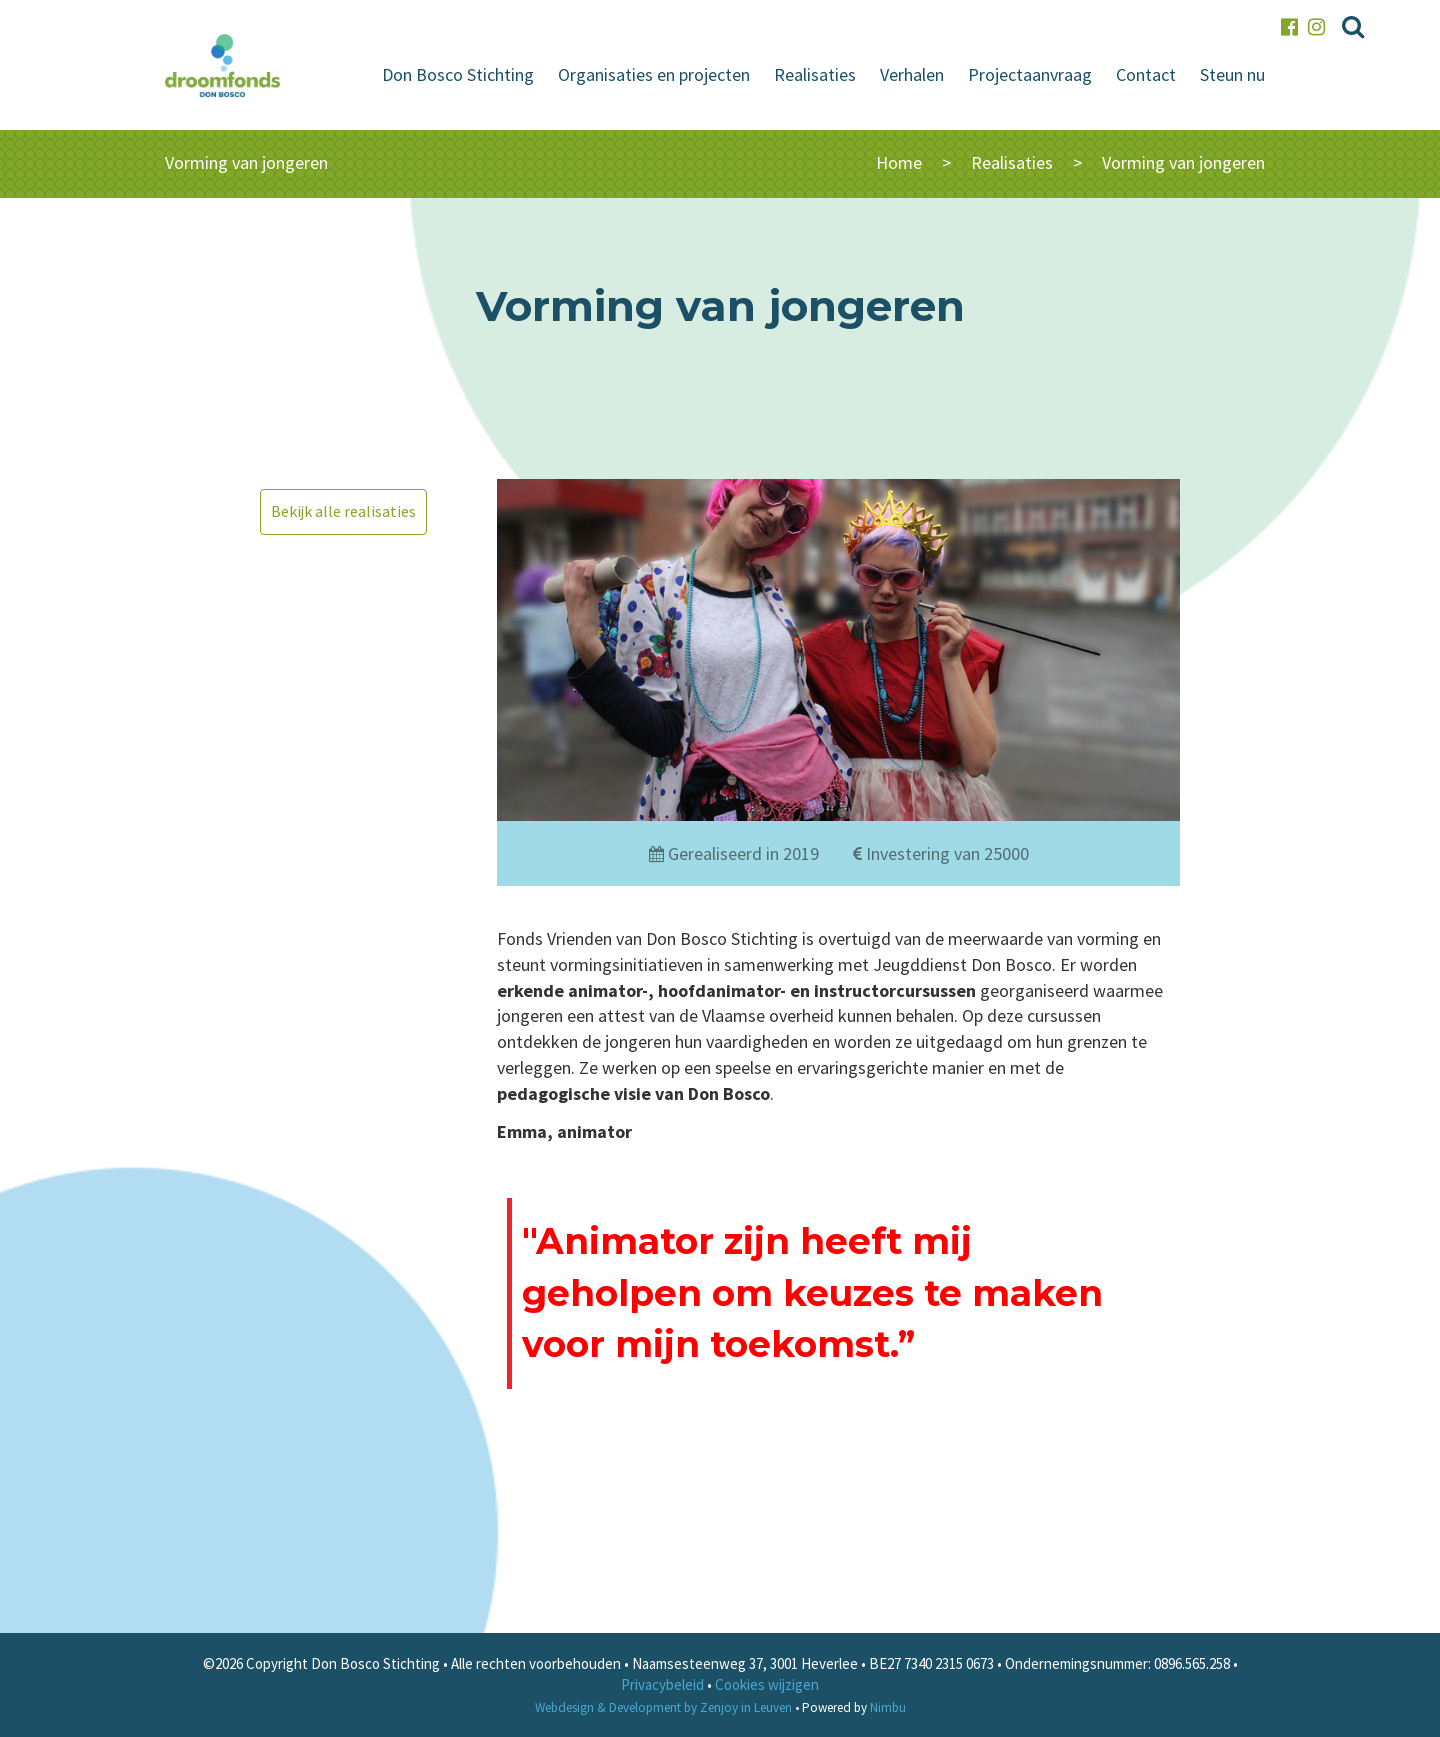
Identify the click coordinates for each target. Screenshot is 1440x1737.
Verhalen (912, 74)
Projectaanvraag (1030, 74)
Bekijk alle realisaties (343, 511)
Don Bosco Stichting (458, 74)
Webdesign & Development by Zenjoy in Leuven (663, 1707)
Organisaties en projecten (654, 74)
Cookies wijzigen (767, 1684)
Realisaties (815, 74)
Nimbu (888, 1707)
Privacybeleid (662, 1684)
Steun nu (1232, 74)
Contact (1146, 74)
